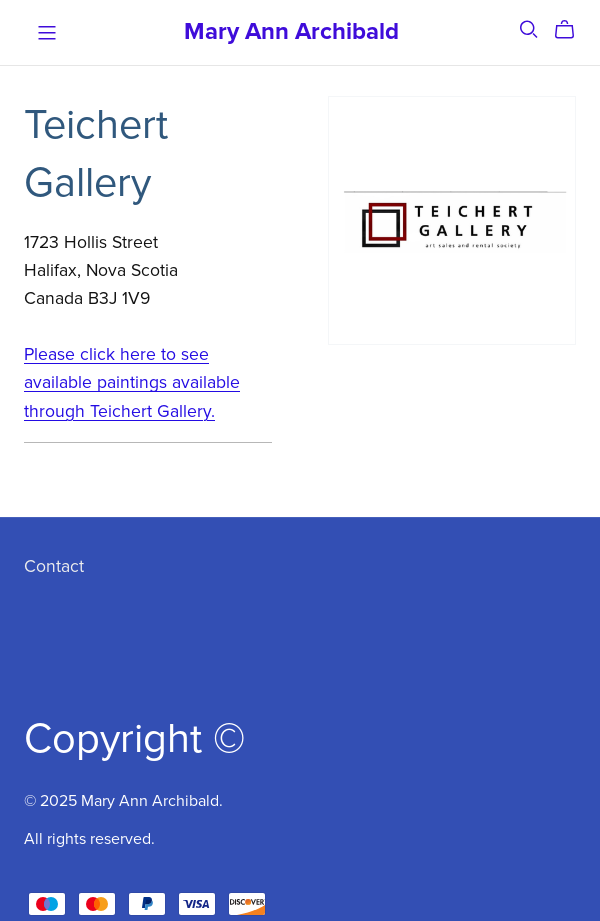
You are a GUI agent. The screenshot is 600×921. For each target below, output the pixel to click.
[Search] (529, 29)
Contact (54, 566)
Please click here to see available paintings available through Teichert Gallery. (132, 382)
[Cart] (572, 30)
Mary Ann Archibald (291, 31)
